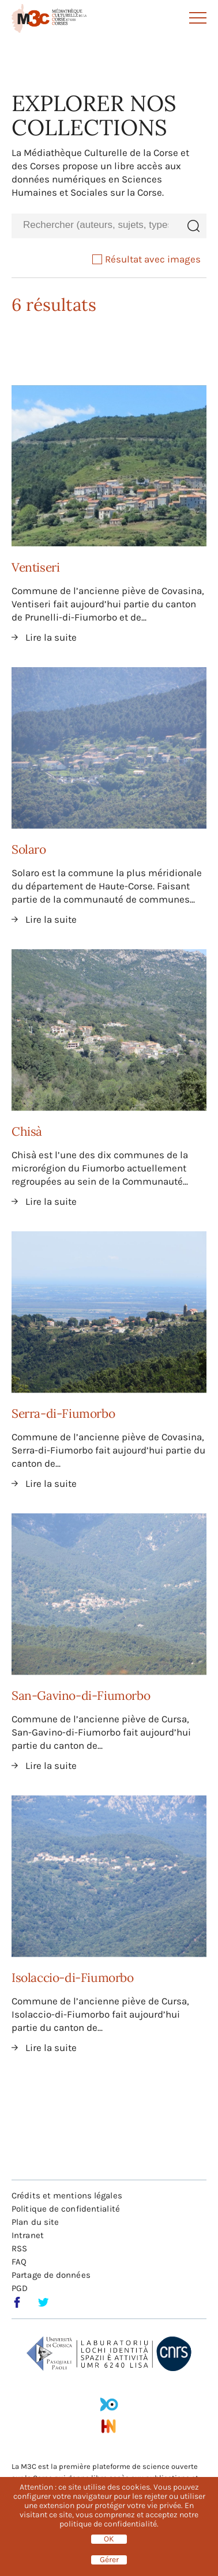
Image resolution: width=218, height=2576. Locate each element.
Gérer (109, 2559)
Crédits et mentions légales (67, 2195)
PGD (20, 2288)
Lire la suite (51, 637)
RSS (19, 2248)
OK (109, 2539)
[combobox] (96, 225)
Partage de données (51, 2275)
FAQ (19, 2262)
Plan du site (35, 2222)
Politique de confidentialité (66, 2209)
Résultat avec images (146, 259)
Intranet (28, 2235)
